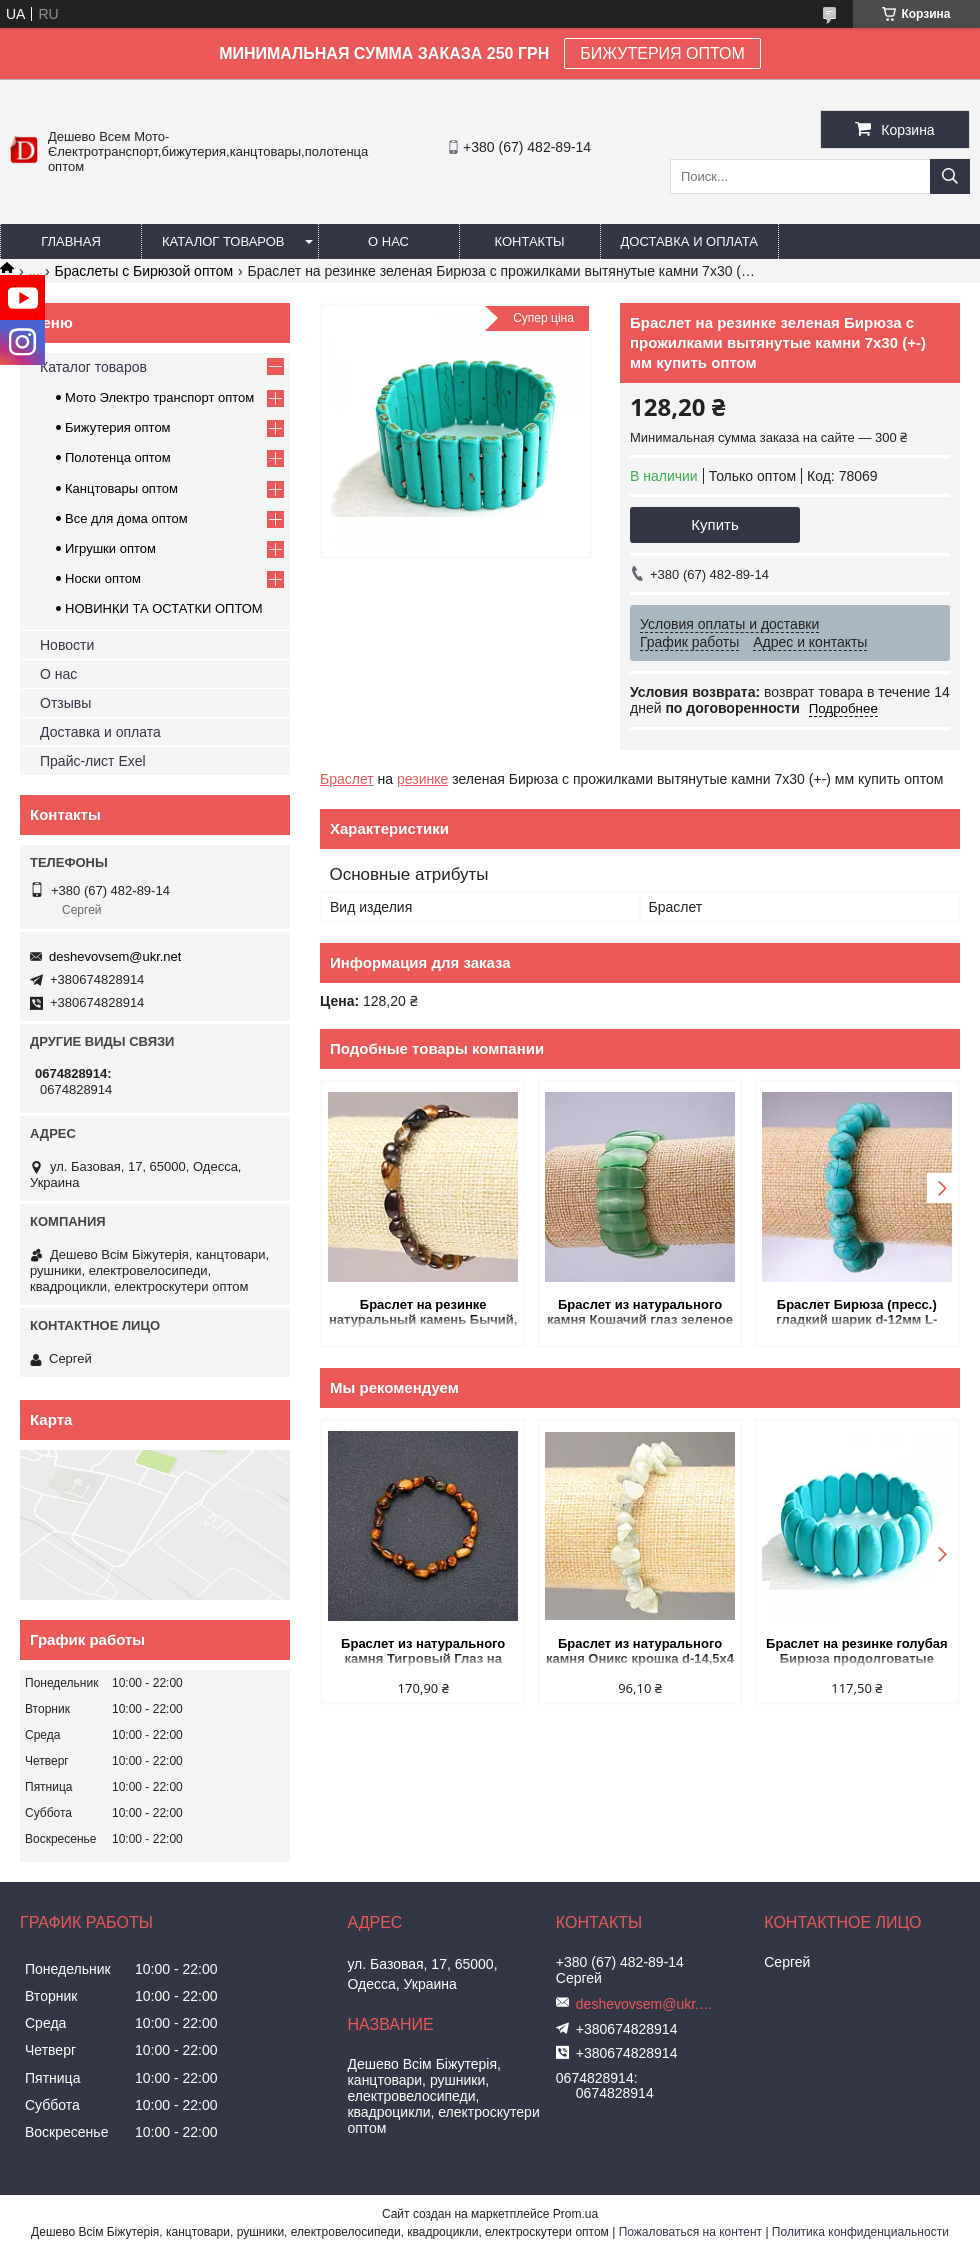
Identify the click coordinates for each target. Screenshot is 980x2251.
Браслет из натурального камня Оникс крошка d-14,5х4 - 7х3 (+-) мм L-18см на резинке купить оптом (640, 1652)
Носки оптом (103, 578)
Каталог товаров (223, 241)
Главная (71, 241)
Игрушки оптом (110, 548)
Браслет (347, 779)
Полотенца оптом (118, 457)
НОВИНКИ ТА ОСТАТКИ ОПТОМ (164, 608)
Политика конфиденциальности (860, 2232)
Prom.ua (575, 2214)
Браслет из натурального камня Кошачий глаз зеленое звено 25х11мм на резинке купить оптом (640, 1313)
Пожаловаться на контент (690, 2232)
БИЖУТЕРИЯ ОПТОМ (662, 53)
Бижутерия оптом (118, 427)
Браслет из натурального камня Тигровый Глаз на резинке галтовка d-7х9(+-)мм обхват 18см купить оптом (423, 1652)
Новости (67, 645)
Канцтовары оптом (121, 488)
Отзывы (65, 703)
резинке (422, 779)
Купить (714, 524)
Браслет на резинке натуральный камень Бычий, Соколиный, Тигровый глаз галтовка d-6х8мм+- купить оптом (423, 1313)
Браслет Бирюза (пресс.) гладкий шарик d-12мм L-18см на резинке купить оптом (856, 1313)
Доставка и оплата (689, 241)
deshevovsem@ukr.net (115, 956)
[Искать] (950, 176)
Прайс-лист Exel (93, 761)
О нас (388, 241)
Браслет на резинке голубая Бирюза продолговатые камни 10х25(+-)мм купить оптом (856, 1652)
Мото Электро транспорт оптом (159, 397)
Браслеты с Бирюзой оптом (144, 271)
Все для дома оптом (126, 518)
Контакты (529, 241)
